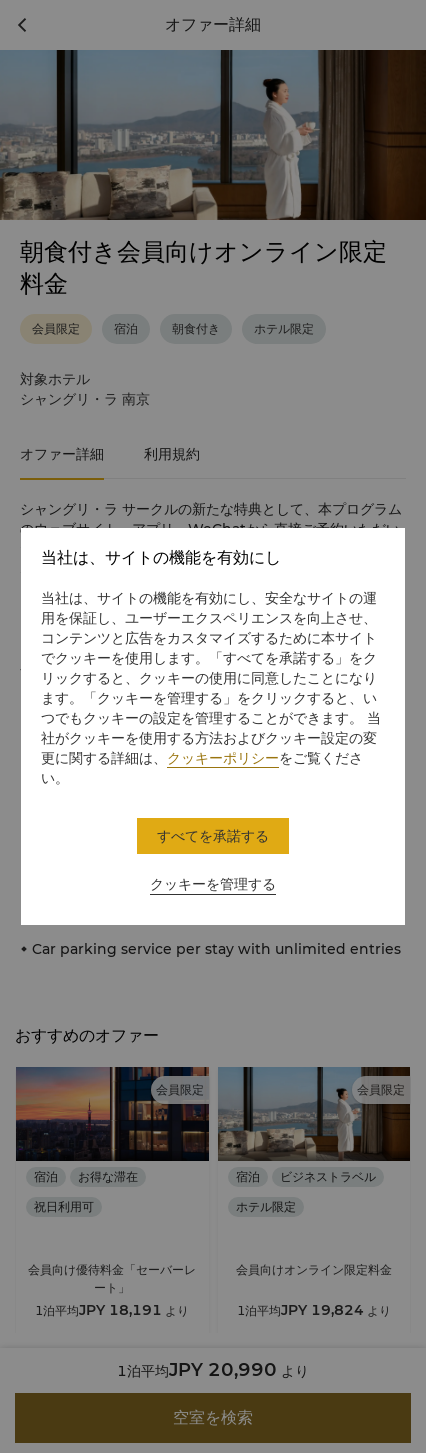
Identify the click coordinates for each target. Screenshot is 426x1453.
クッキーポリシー (223, 758)
